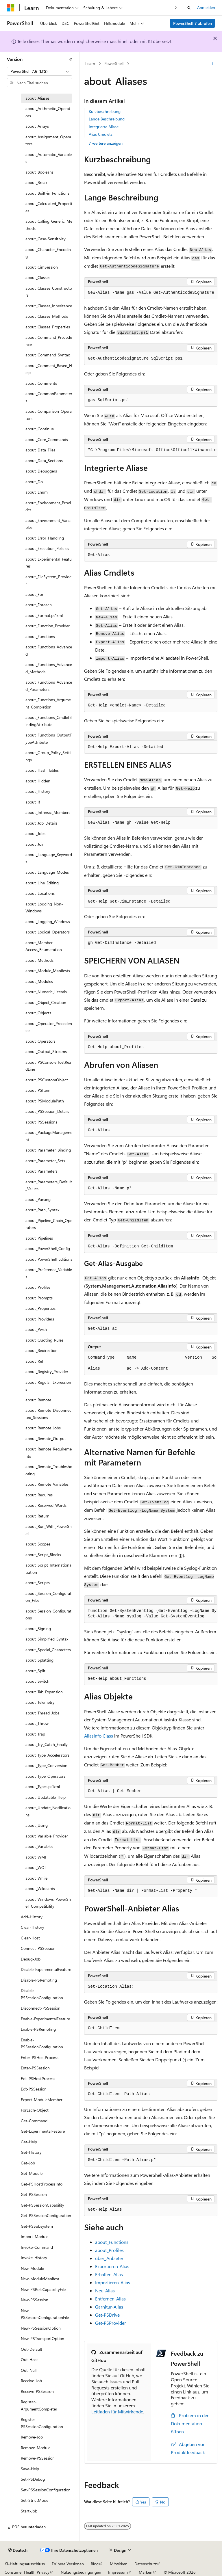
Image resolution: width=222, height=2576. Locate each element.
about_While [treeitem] (36, 1878)
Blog (95, 2563)
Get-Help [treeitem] (29, 2142)
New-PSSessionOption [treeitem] (41, 2328)
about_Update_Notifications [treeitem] (48, 1811)
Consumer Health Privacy (27, 2572)
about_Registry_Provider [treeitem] (46, 1371)
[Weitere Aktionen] (212, 63)
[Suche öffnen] (189, 8)
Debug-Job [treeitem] (30, 1959)
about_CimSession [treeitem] (41, 267)
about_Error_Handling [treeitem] (44, 538)
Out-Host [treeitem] (29, 2359)
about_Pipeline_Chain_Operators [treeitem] (48, 1224)
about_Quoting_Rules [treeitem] (44, 1340)
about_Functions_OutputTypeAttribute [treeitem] (48, 738)
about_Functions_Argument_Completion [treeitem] (48, 703)
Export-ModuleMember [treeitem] (41, 2099)
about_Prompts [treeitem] (39, 1298)
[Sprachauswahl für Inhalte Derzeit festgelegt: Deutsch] (18, 2550)
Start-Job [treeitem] (29, 2511)
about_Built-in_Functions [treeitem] (47, 193)
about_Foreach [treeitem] (38, 604)
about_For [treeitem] (34, 594)
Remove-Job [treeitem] (32, 2437)
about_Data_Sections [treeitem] (44, 460)
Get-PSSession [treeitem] (34, 2194)
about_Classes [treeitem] (37, 277)
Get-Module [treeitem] (31, 2173)
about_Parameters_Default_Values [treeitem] (48, 1185)
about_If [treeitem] (32, 802)
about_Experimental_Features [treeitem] (48, 562)
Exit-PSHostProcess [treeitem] (38, 2078)
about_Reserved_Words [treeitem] (45, 1505)
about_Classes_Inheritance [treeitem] (48, 305)
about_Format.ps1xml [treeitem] (44, 615)
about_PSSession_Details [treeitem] (47, 1111)
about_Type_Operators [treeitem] (45, 1776)
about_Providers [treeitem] (39, 1319)
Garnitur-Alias (109, 2307)
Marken (145, 2572)
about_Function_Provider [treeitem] (47, 625)
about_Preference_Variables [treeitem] (48, 1273)
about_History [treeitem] (37, 791)
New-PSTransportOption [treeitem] (42, 2338)
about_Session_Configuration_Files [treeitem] (48, 1597)
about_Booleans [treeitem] (39, 172)
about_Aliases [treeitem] (37, 98)
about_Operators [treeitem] (40, 1041)
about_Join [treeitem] (35, 844)
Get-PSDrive (107, 2315)
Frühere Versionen (68, 2563)
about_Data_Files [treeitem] (40, 450)
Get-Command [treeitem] (34, 2120)
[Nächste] (176, 7)
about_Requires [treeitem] (39, 1495)
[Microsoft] (10, 8)
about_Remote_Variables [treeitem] (47, 1484)
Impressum (118, 2572)
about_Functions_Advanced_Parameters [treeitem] (48, 685)
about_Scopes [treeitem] (37, 1544)
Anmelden (206, 7)
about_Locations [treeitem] (40, 893)
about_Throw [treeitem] (37, 1723)
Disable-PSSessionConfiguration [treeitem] (42, 1994)
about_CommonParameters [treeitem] (48, 397)
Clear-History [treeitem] (32, 1927)
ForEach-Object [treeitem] (35, 2110)
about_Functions (111, 2242)
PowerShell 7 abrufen (192, 23)
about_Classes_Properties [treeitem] (47, 327)
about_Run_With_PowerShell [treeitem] (48, 1530)
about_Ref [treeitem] (34, 1361)
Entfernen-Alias (110, 2299)
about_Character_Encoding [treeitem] (48, 253)
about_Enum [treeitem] (36, 492)
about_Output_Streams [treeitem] (46, 1051)
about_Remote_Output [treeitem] (45, 1438)
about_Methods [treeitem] (39, 960)
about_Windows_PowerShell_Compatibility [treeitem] (48, 1902)
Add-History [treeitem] (31, 1917)
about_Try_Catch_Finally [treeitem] (46, 1744)
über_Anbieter (109, 2258)
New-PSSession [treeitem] (34, 2299)
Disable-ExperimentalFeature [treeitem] (46, 1969)
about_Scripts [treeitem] (37, 1582)
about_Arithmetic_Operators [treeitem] (47, 112)
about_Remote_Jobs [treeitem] (43, 1428)
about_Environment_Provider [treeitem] (48, 506)
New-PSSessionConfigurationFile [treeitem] (45, 2314)
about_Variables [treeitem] (39, 1846)
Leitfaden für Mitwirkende (117, 2411)
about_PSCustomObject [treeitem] (46, 1080)
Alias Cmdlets (100, 134)
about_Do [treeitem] (34, 481)
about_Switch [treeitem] (37, 1681)
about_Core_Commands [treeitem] (46, 439)
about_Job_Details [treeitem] (41, 823)
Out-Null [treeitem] (28, 2370)
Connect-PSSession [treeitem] (38, 1948)
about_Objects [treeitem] (38, 1012)
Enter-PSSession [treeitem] (35, 2068)
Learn (90, 63)
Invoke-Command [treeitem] (37, 2247)
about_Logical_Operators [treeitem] (47, 932)
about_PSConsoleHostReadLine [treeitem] (48, 1065)
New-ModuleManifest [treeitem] (40, 2278)
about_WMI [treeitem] (35, 1857)
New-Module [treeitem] (32, 2268)
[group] (150, 450)
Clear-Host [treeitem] (30, 1938)
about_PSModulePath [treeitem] (44, 1101)
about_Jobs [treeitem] (35, 833)
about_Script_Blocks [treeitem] (43, 1554)
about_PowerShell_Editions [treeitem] (48, 1259)
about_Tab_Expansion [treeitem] (44, 1692)
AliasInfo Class (98, 1736)
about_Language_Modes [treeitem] (47, 872)
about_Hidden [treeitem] (37, 781)
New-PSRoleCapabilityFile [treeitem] (43, 2289)
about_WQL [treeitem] (36, 1867)
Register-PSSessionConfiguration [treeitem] (42, 2423)
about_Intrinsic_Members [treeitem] (47, 812)
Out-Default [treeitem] (31, 2349)
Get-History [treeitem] (31, 2152)
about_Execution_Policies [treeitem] (47, 548)
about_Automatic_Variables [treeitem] (48, 158)
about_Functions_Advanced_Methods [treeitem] (48, 668)
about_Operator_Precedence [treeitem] (48, 1027)
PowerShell (113, 63)
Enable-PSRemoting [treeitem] (38, 2029)
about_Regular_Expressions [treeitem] (48, 1385)
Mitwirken (118, 2563)
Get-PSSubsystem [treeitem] (37, 2226)
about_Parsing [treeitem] (38, 1199)
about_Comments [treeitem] (41, 383)
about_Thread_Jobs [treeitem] (42, 1713)
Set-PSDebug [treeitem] (33, 2479)
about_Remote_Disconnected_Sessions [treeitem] (48, 1413)
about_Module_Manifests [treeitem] (47, 970)
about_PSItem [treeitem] (37, 1090)
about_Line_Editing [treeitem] (42, 883)
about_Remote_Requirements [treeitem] (48, 1452)
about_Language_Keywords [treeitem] (48, 858)
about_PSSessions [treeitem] (41, 1122)
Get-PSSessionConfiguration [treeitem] (46, 2215)
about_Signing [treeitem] (38, 1628)
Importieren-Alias (112, 2282)
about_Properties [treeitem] (40, 1308)
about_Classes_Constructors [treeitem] (48, 291)
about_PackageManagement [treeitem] (48, 1136)
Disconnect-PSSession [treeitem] (40, 2008)
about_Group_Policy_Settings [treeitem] (48, 756)
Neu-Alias (105, 2290)
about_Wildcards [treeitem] (40, 1888)
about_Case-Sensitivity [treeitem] (45, 238)
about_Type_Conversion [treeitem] (46, 1765)
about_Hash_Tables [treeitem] (42, 770)
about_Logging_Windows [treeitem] (47, 921)
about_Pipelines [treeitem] (39, 1238)
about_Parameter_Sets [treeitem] (45, 1160)
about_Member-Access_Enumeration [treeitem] (43, 946)
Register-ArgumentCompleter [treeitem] (39, 2405)
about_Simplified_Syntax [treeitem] (46, 1639)
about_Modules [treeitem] (39, 981)
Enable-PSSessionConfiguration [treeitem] (42, 2043)
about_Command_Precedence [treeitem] (48, 340)
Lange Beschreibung (107, 119)
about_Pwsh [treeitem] (36, 1329)
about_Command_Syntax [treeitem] (47, 355)
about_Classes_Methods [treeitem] (46, 316)
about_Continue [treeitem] (39, 428)
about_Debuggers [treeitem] (41, 471)
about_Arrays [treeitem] (37, 126)
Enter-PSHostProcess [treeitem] (39, 2057)
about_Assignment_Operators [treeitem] (48, 140)
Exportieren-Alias (112, 2266)
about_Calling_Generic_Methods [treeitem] (48, 224)
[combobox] (39, 71)
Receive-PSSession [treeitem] (37, 2391)
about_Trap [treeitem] (35, 1734)
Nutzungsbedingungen (81, 2572)
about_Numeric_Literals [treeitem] (46, 991)
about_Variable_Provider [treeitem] (46, 1836)
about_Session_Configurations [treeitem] (48, 1614)
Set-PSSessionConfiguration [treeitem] (46, 2490)
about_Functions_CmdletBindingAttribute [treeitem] (48, 721)
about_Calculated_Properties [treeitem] (48, 207)
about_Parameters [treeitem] (41, 1171)
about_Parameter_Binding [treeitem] (48, 1150)
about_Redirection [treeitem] (41, 1350)
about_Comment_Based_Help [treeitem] (48, 369)
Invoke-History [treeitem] (34, 2257)
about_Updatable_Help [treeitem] (45, 1797)
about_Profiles (109, 2250)
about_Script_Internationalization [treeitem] (48, 1568)
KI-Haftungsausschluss (25, 2563)
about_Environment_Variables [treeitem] (48, 524)
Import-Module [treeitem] (34, 2236)
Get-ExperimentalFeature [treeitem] (43, 2131)
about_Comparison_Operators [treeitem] (48, 414)
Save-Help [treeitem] (30, 2468)
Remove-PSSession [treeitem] (38, 2458)
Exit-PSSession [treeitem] (34, 2089)
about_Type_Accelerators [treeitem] (47, 1755)
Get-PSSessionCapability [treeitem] (42, 2205)
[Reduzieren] (71, 59)
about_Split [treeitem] (35, 1670)
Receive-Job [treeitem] (31, 2380)
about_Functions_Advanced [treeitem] (48, 650)
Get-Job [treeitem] (28, 2163)
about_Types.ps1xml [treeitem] (42, 1786)
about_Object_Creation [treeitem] (45, 1002)
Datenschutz (145, 2563)
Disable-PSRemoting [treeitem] (39, 1980)
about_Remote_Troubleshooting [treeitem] (48, 1470)
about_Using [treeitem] (36, 1825)
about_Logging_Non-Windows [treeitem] (44, 907)
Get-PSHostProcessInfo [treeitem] (41, 2184)
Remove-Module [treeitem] (35, 2447)
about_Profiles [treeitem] (37, 1287)
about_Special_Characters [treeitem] (48, 1649)
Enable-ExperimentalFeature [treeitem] (45, 2018)
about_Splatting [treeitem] (39, 1660)
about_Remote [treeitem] (38, 1400)
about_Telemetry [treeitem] (40, 1702)
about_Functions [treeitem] (40, 636)
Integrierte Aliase (104, 126)
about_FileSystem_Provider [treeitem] (48, 580)
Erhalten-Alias (109, 2274)
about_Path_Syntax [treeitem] (42, 1209)
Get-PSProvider (110, 2323)
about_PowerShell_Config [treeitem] (47, 1248)
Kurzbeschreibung (105, 111)
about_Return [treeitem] (37, 1516)
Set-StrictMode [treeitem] (34, 2500)
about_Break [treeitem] (36, 182)
